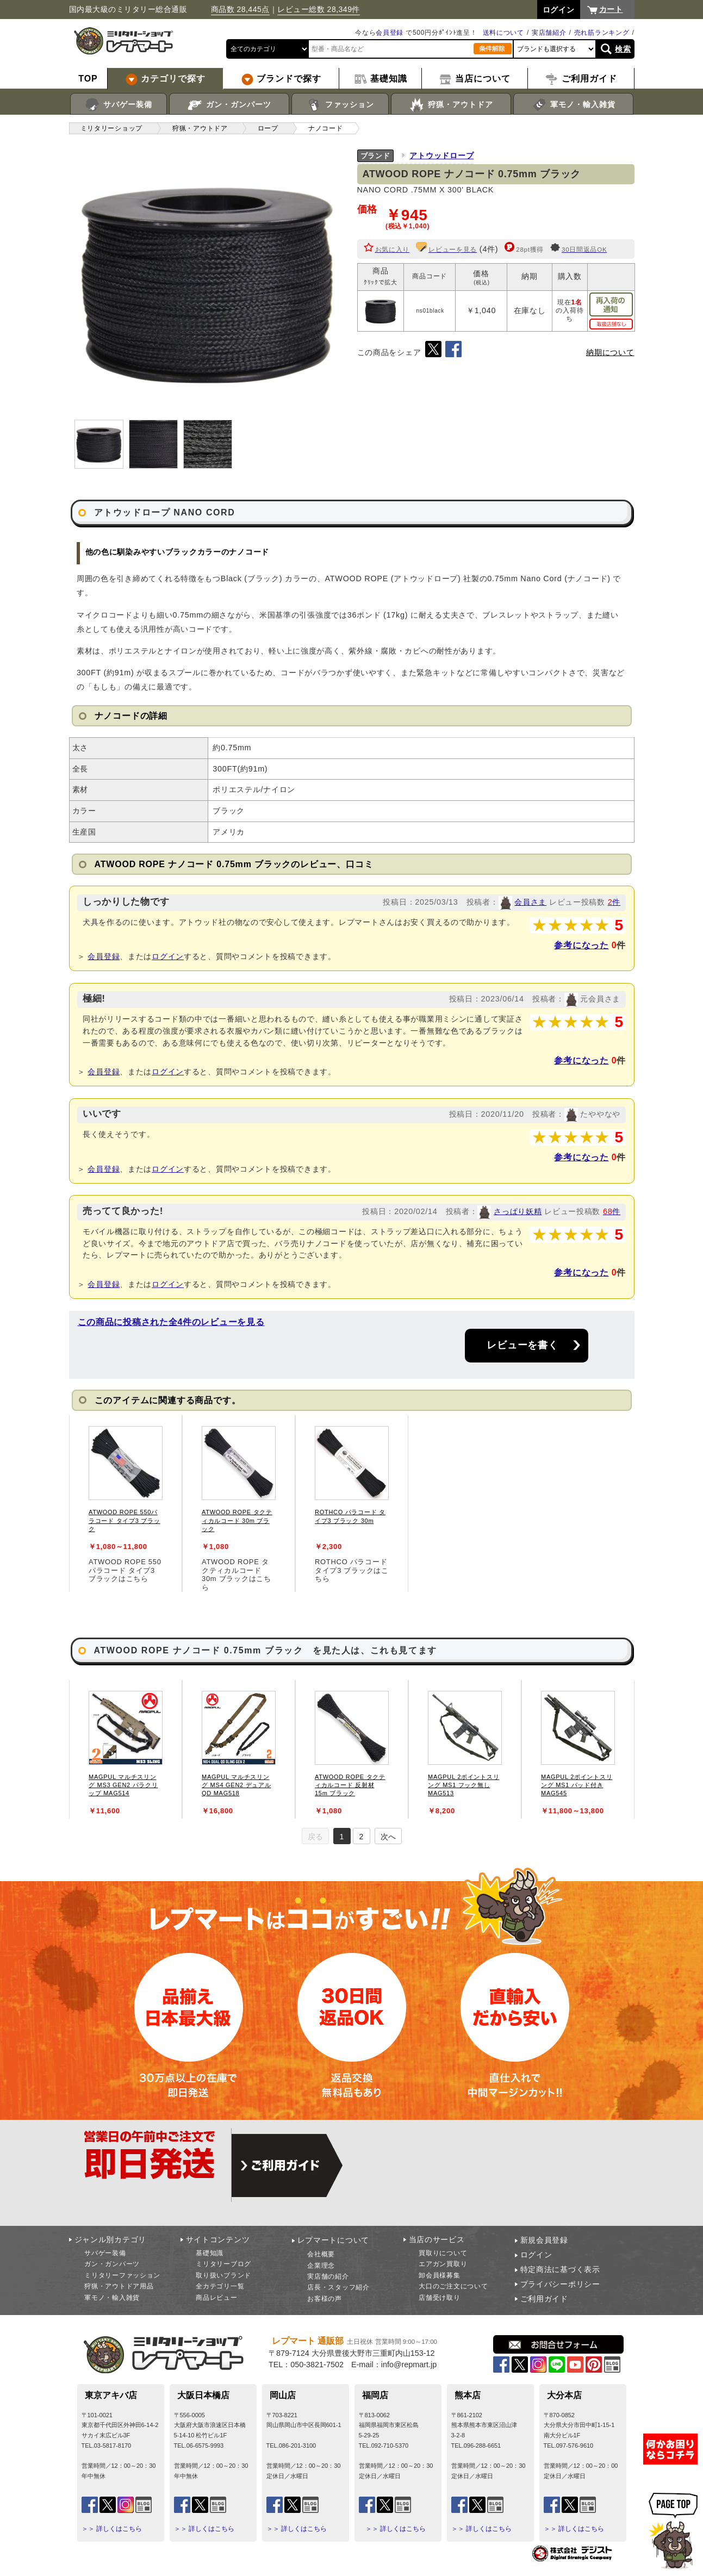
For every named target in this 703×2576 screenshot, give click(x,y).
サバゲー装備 (118, 105)
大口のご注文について (453, 2286)
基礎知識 (209, 2253)
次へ (388, 1836)
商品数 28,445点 (240, 9)
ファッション (340, 105)
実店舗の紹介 (328, 2276)
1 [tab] (342, 1836)
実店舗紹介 (549, 32)
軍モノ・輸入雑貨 (573, 105)
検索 (623, 49)
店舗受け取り (439, 2297)
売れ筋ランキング (602, 32)
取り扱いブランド (223, 2275)
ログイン (168, 956)
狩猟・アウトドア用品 (118, 2286)
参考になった (581, 945)
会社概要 (321, 2254)
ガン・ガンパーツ (229, 105)
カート (611, 9)
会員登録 (389, 32)
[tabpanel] (125, 1503)
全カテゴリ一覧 (220, 2286)
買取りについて (443, 2253)
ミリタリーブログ (223, 2264)
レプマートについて (333, 2240)
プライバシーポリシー (560, 2284)
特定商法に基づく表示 (560, 2269)
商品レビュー (216, 2297)
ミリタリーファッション (122, 2275)
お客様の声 (324, 2299)
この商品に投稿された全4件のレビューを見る (171, 1322)
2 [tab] (361, 1836)
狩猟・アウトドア (451, 105)
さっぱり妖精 (518, 1211)
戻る (315, 1836)
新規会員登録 (544, 2240)
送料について (503, 32)
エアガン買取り (443, 2264)
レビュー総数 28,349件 (318, 9)
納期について (610, 352)
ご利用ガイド (544, 2298)
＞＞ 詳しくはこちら (112, 2528)
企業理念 (321, 2265)
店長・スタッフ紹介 (338, 2287)
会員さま (530, 902)
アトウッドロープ (441, 155)
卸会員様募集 (439, 2275)
